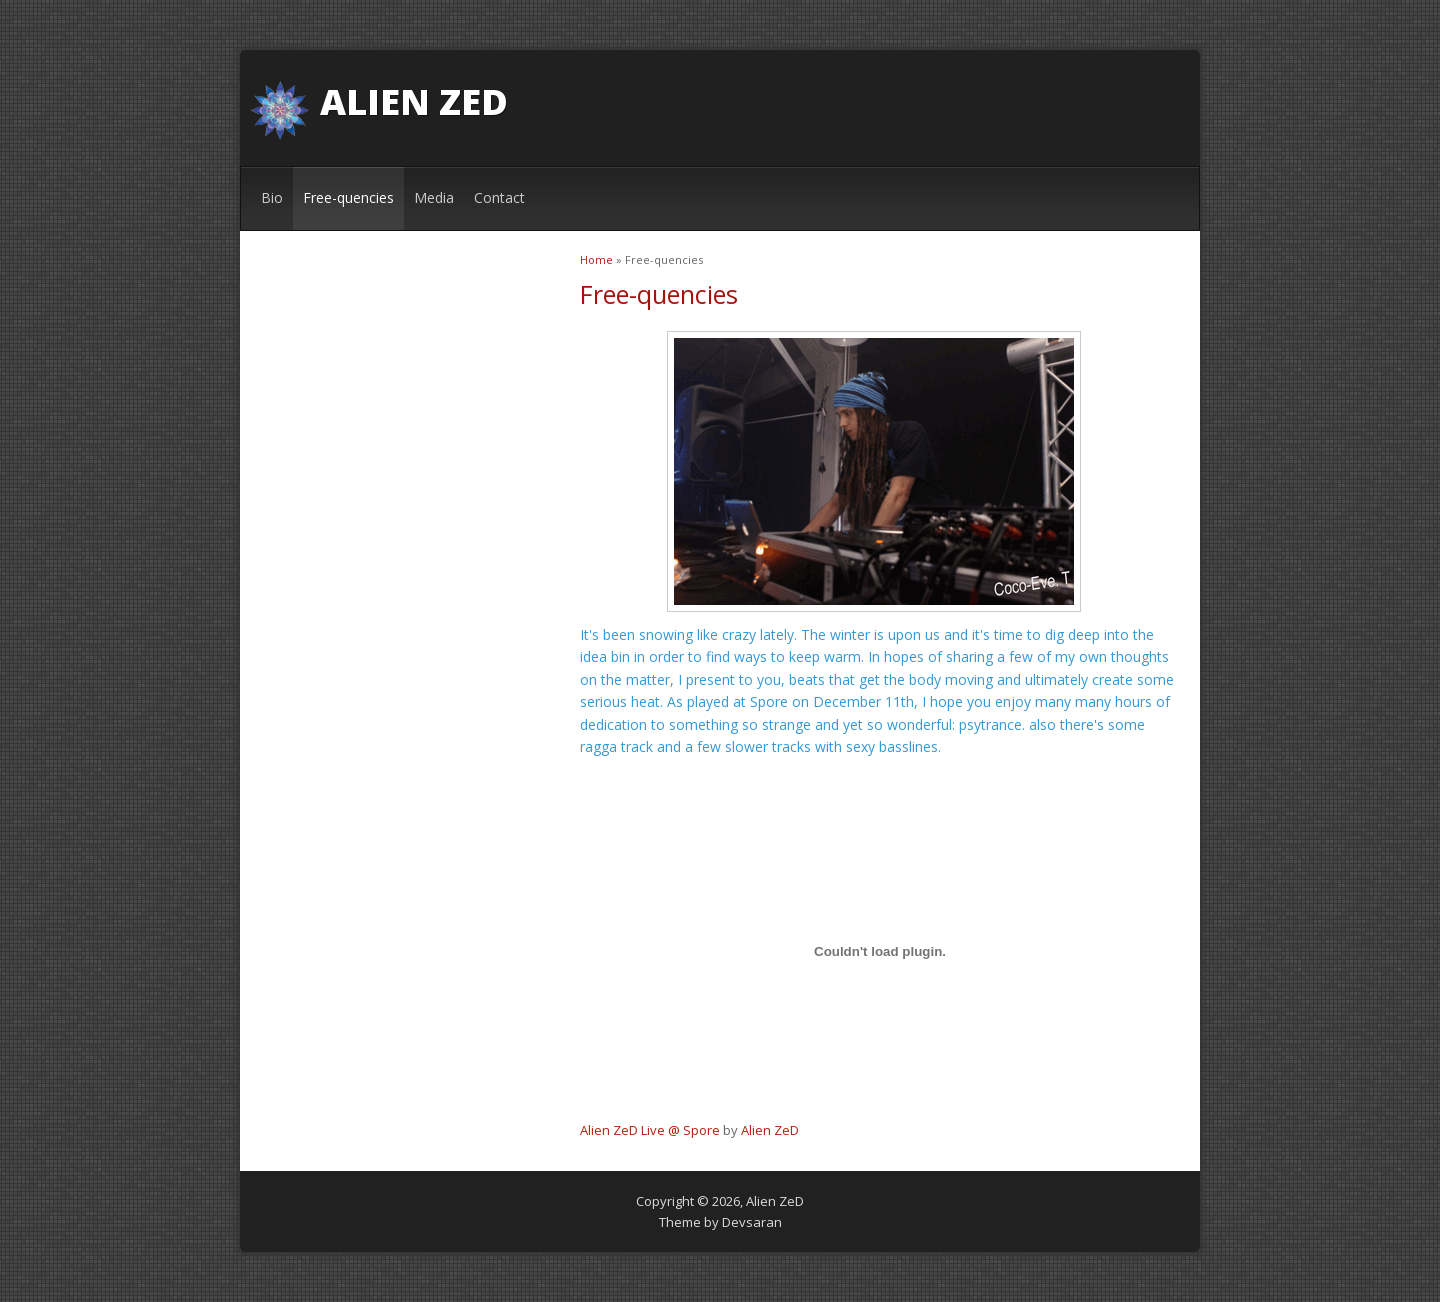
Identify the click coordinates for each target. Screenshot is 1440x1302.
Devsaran (752, 1222)
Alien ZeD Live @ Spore (650, 1130)
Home (596, 259)
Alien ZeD (414, 101)
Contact (499, 197)
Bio (272, 197)
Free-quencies (348, 197)
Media (434, 197)
